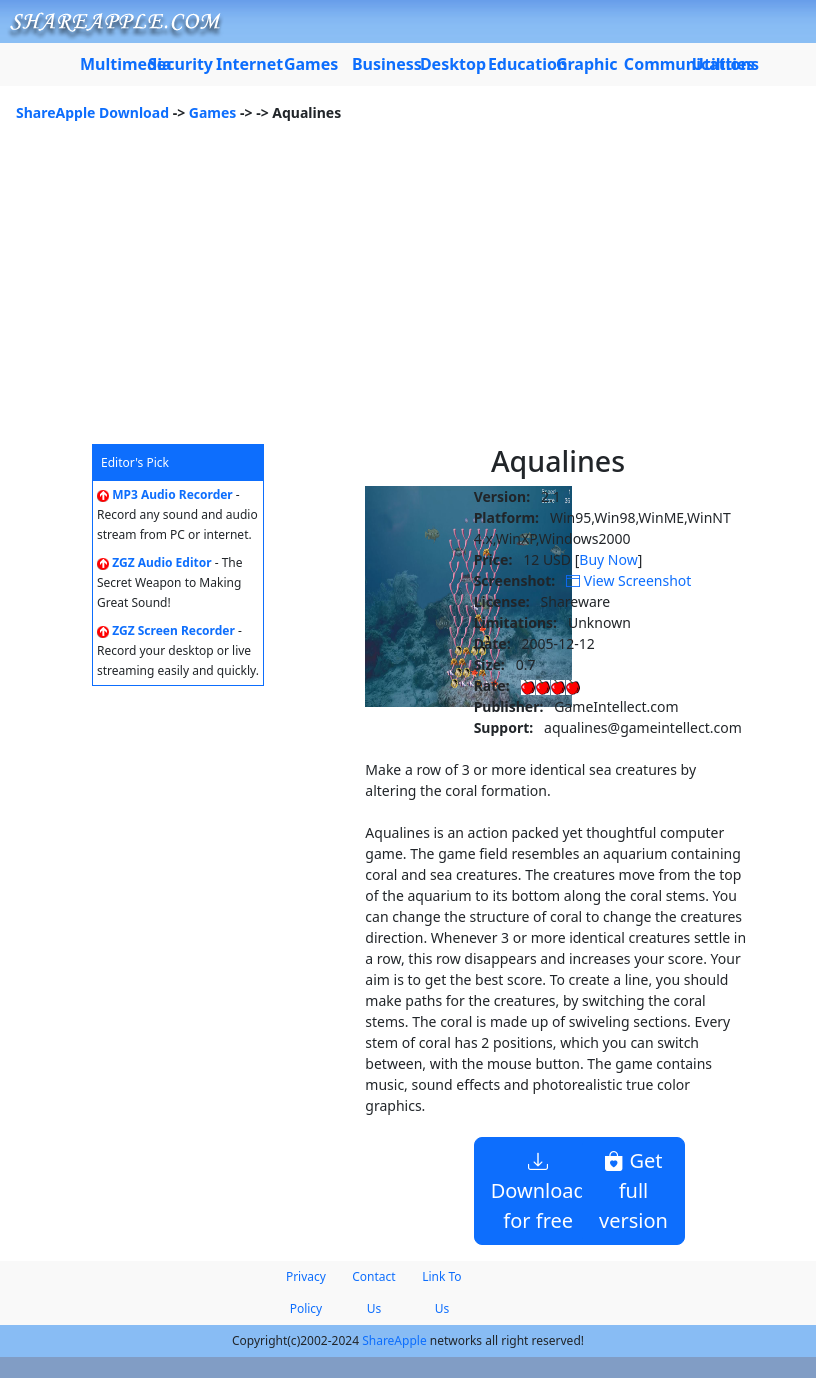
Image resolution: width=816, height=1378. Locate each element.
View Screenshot (628, 580)
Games (213, 112)
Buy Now (608, 559)
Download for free (538, 1190)
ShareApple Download (92, 112)
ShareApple (394, 1340)
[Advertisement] (408, 294)
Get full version (633, 1190)
